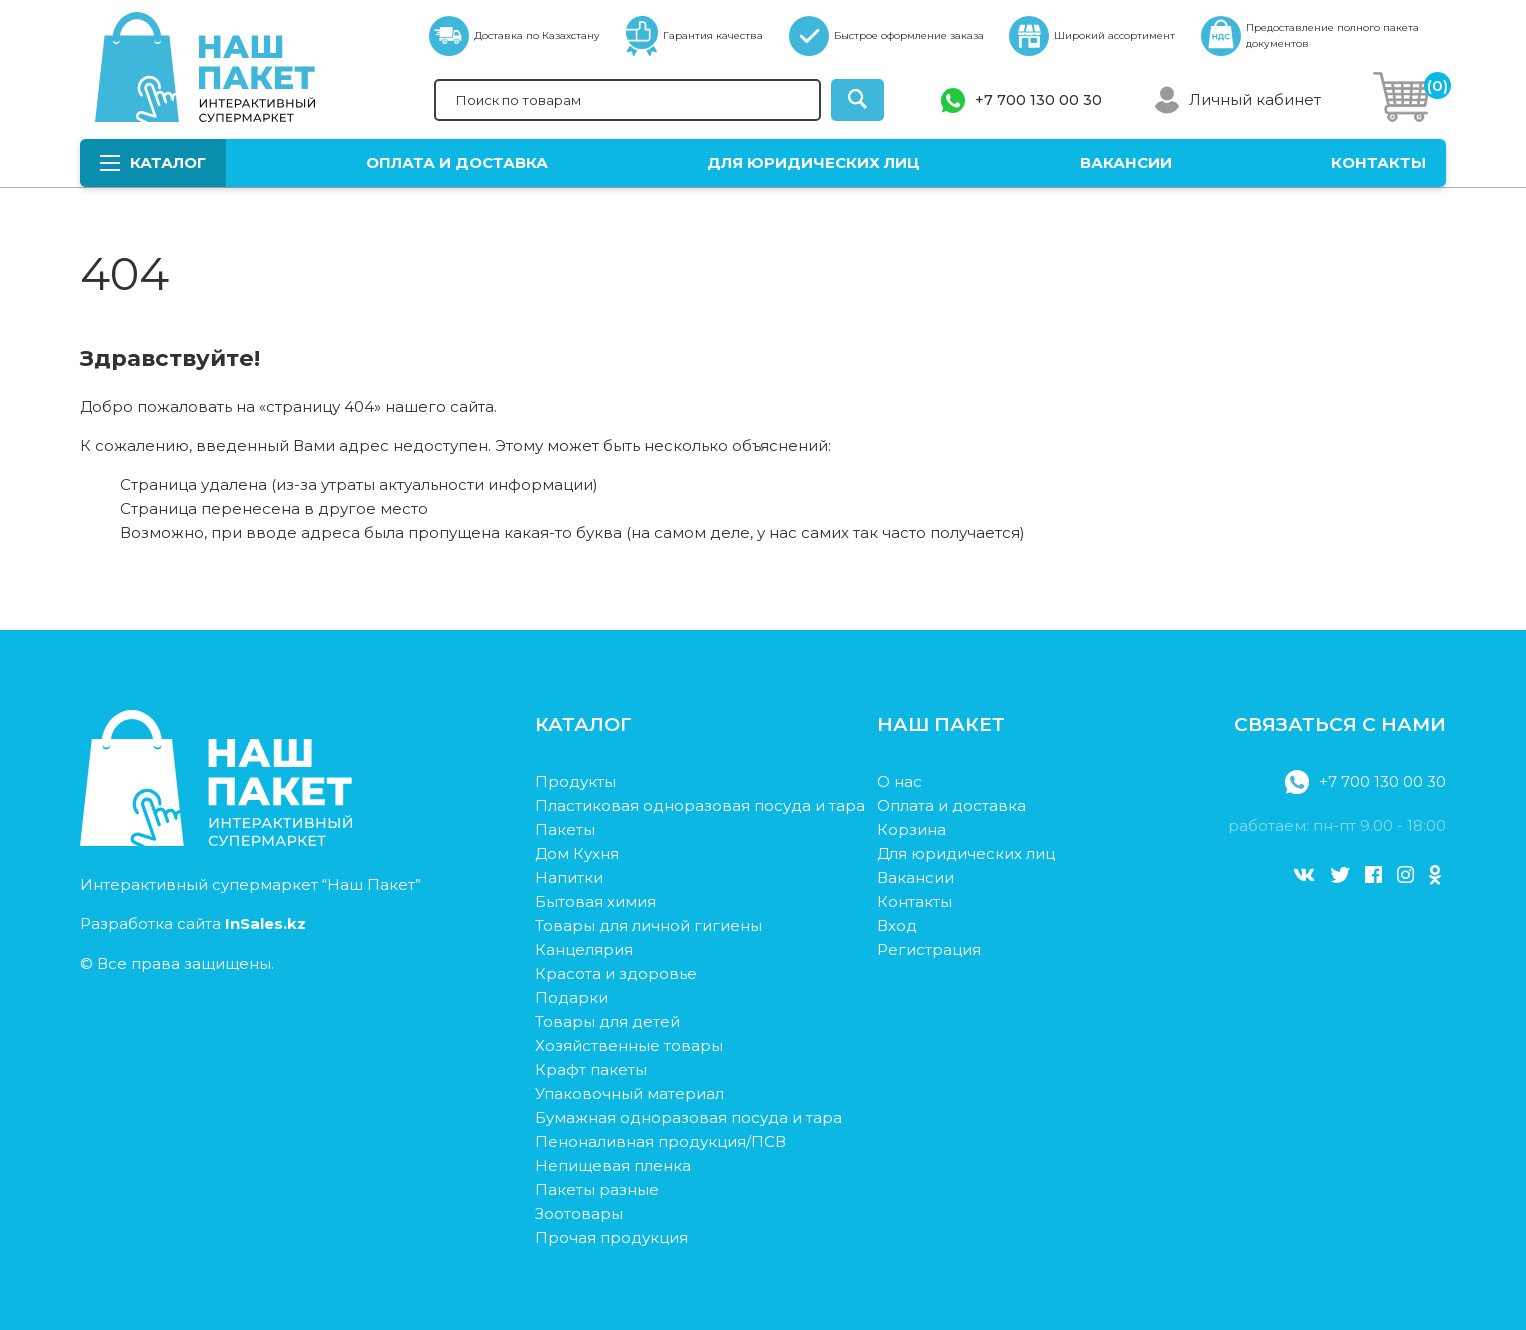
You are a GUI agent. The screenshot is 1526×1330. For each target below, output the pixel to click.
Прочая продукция (611, 1237)
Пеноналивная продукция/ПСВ (660, 1141)
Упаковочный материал (629, 1093)
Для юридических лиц (813, 162)
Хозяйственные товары (629, 1045)
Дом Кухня (577, 853)
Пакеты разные (597, 1189)
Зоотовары (579, 1213)
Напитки (569, 877)
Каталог (153, 162)
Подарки (571, 997)
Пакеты (565, 829)
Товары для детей (607, 1021)
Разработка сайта (193, 923)
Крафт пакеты (591, 1069)
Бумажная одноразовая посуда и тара (688, 1117)
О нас (899, 781)
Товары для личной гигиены (648, 925)
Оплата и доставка (457, 162)
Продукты (575, 781)
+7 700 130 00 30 (1038, 100)
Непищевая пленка (613, 1165)
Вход (897, 925)
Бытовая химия (595, 901)
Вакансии (1126, 162)
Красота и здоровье (616, 973)
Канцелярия (584, 949)
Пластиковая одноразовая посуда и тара (700, 805)
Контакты (1378, 162)
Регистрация (929, 949)
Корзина (911, 829)
